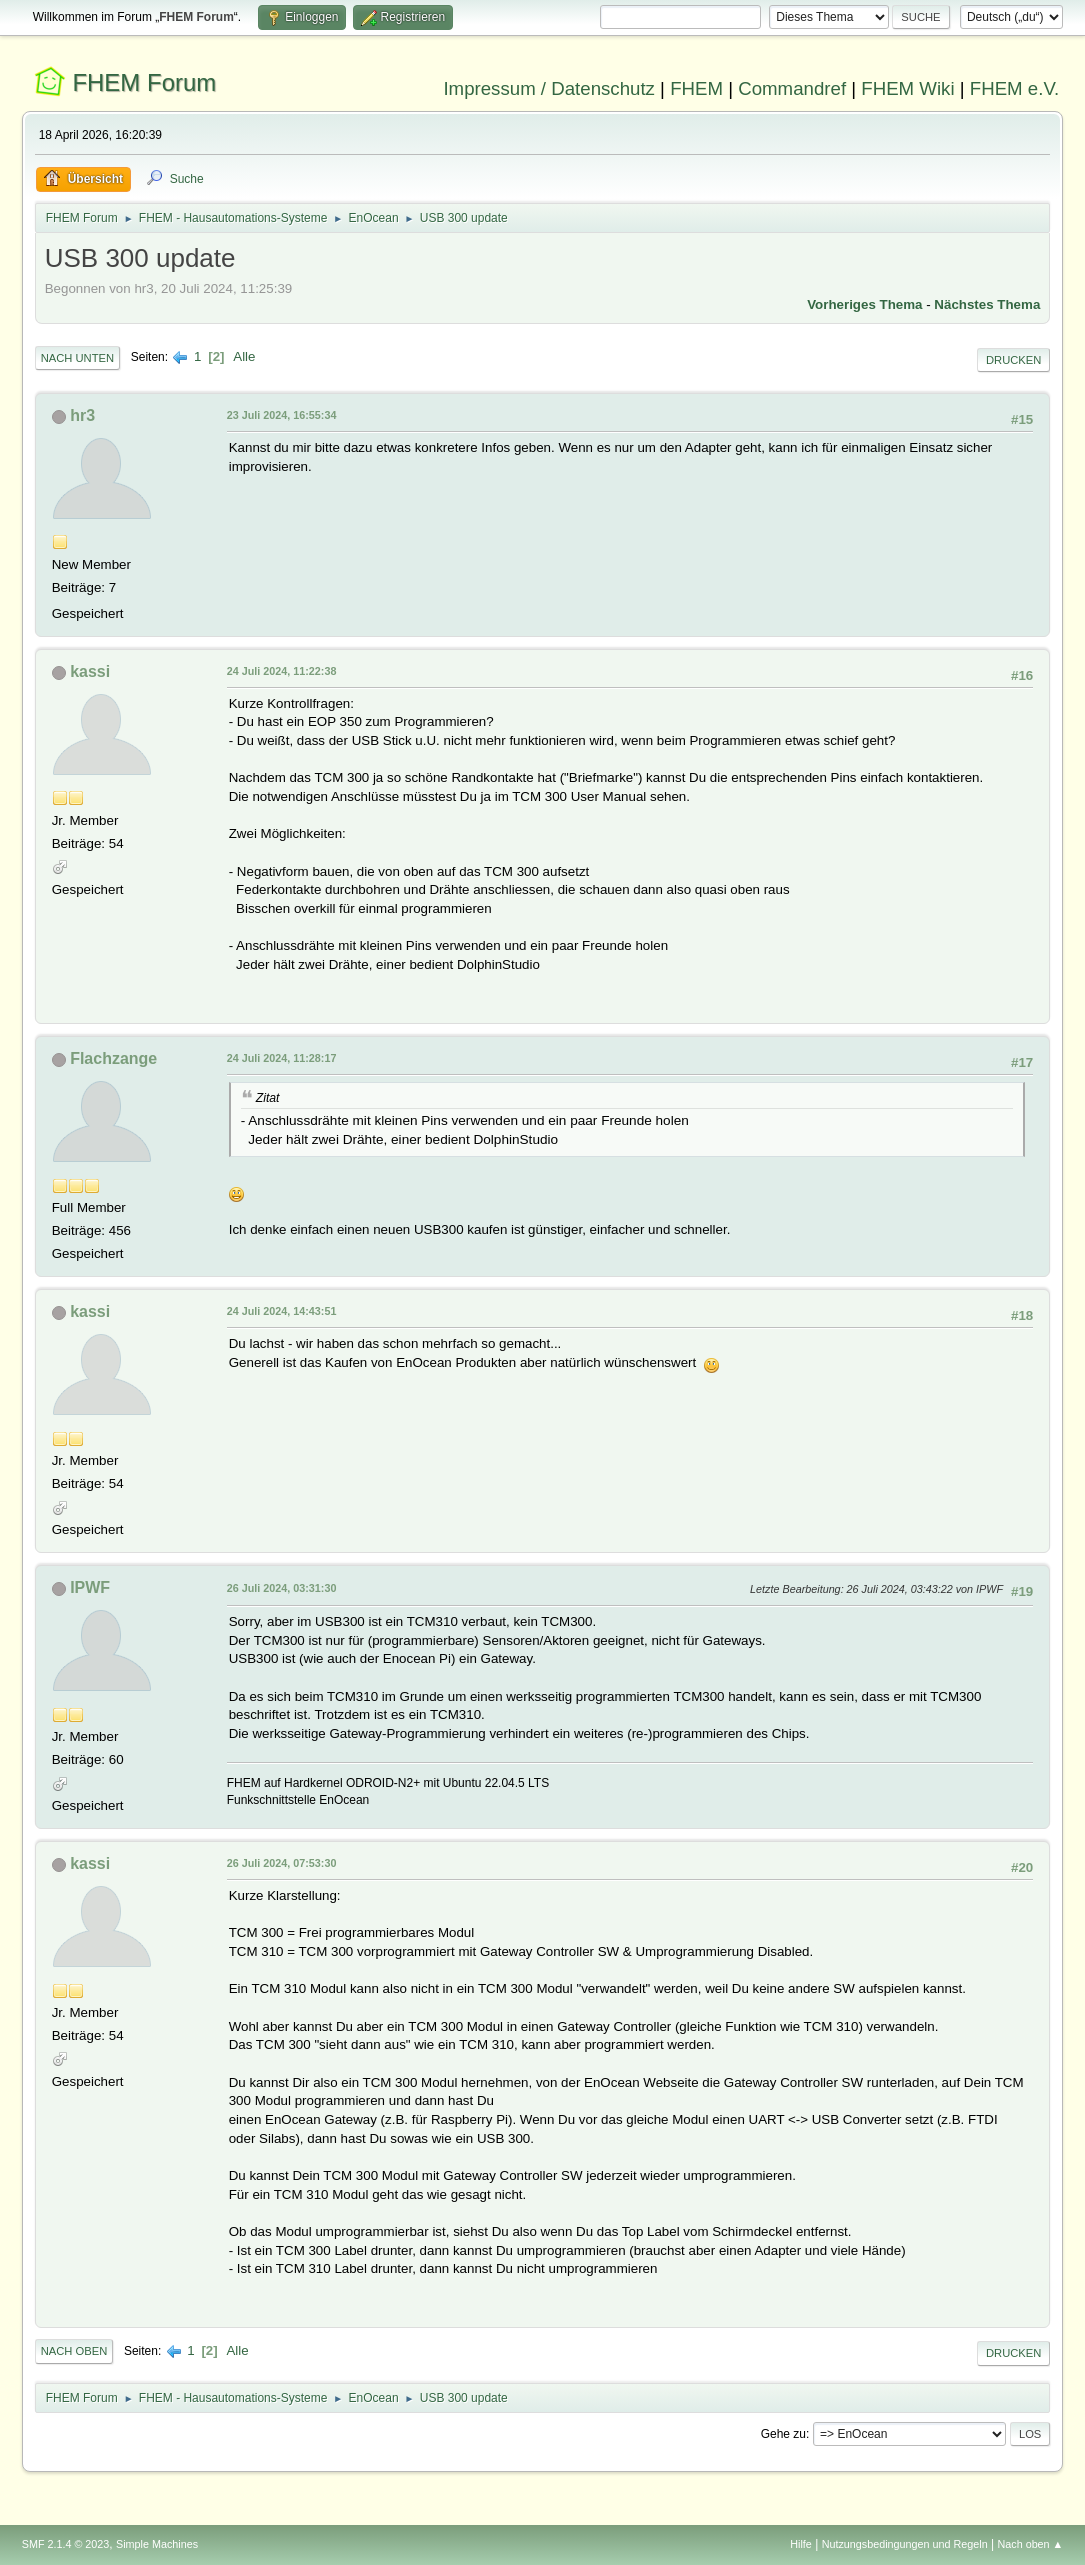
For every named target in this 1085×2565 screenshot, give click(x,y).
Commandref (792, 88)
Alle (244, 356)
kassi (90, 671)
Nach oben (74, 2351)
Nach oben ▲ (1030, 2544)
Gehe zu (783, 2434)
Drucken (1013, 360)
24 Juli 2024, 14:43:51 (282, 1311)
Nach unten (77, 358)
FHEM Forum (144, 82)
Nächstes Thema (987, 304)
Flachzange (113, 1058)
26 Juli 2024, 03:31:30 (282, 1588)
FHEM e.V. (1015, 88)
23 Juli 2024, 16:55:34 (282, 415)
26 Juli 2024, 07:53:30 (282, 1863)
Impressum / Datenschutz (549, 88)
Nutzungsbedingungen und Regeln (905, 2544)
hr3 (82, 415)
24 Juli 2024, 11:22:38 (282, 671)
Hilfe (801, 2544)
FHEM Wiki (907, 88)
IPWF (90, 1587)
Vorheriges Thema (864, 304)
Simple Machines (157, 2544)
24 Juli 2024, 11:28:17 (282, 1058)
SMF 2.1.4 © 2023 (66, 2544)
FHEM (696, 88)
